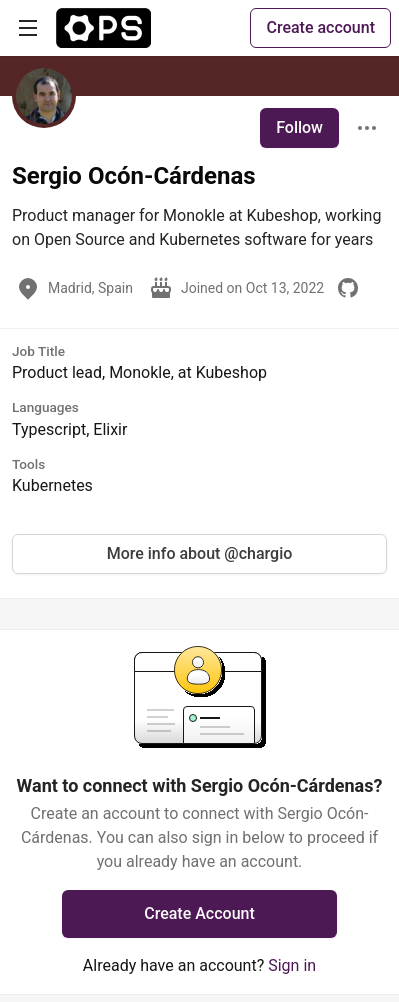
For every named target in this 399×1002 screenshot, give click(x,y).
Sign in (292, 965)
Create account (320, 27)
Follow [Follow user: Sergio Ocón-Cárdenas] (299, 127)
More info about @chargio (200, 553)
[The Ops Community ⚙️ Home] (103, 28)
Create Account (199, 913)
